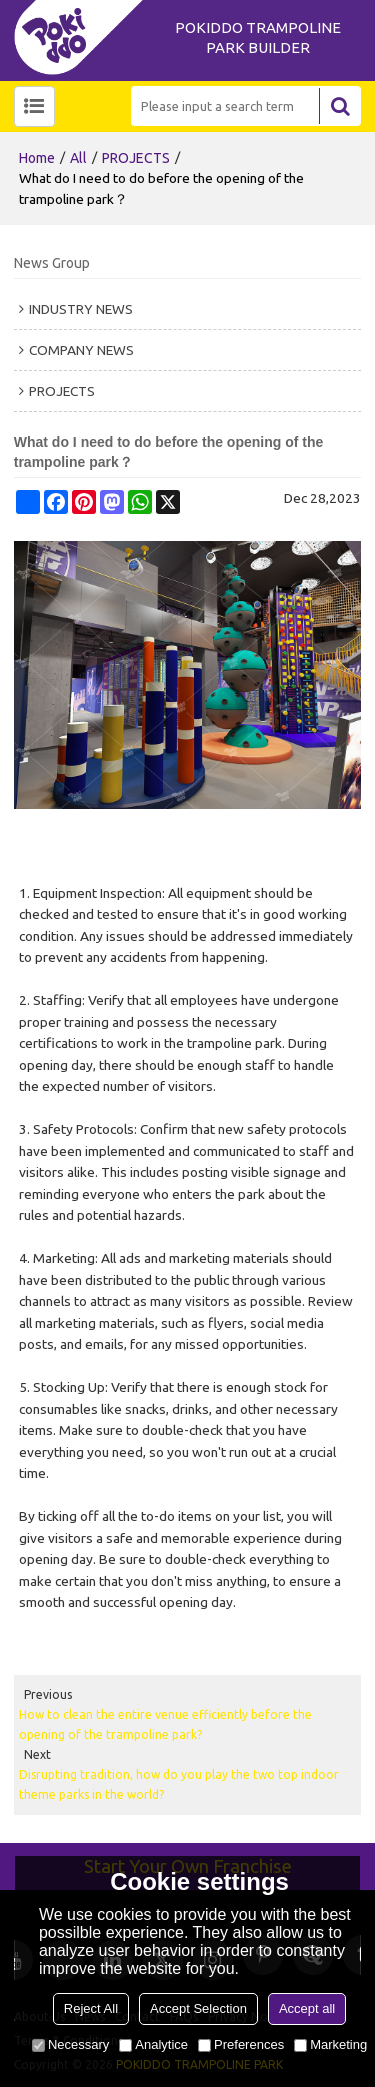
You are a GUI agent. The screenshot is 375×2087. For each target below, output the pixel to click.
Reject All (91, 2008)
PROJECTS (136, 158)
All (78, 158)
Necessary (70, 2044)
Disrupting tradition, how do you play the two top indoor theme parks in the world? (179, 1784)
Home (37, 158)
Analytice (153, 2044)
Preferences (241, 2044)
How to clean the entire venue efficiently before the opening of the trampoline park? (165, 1724)
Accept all (307, 2008)
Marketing (330, 2044)
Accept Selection (198, 2008)
